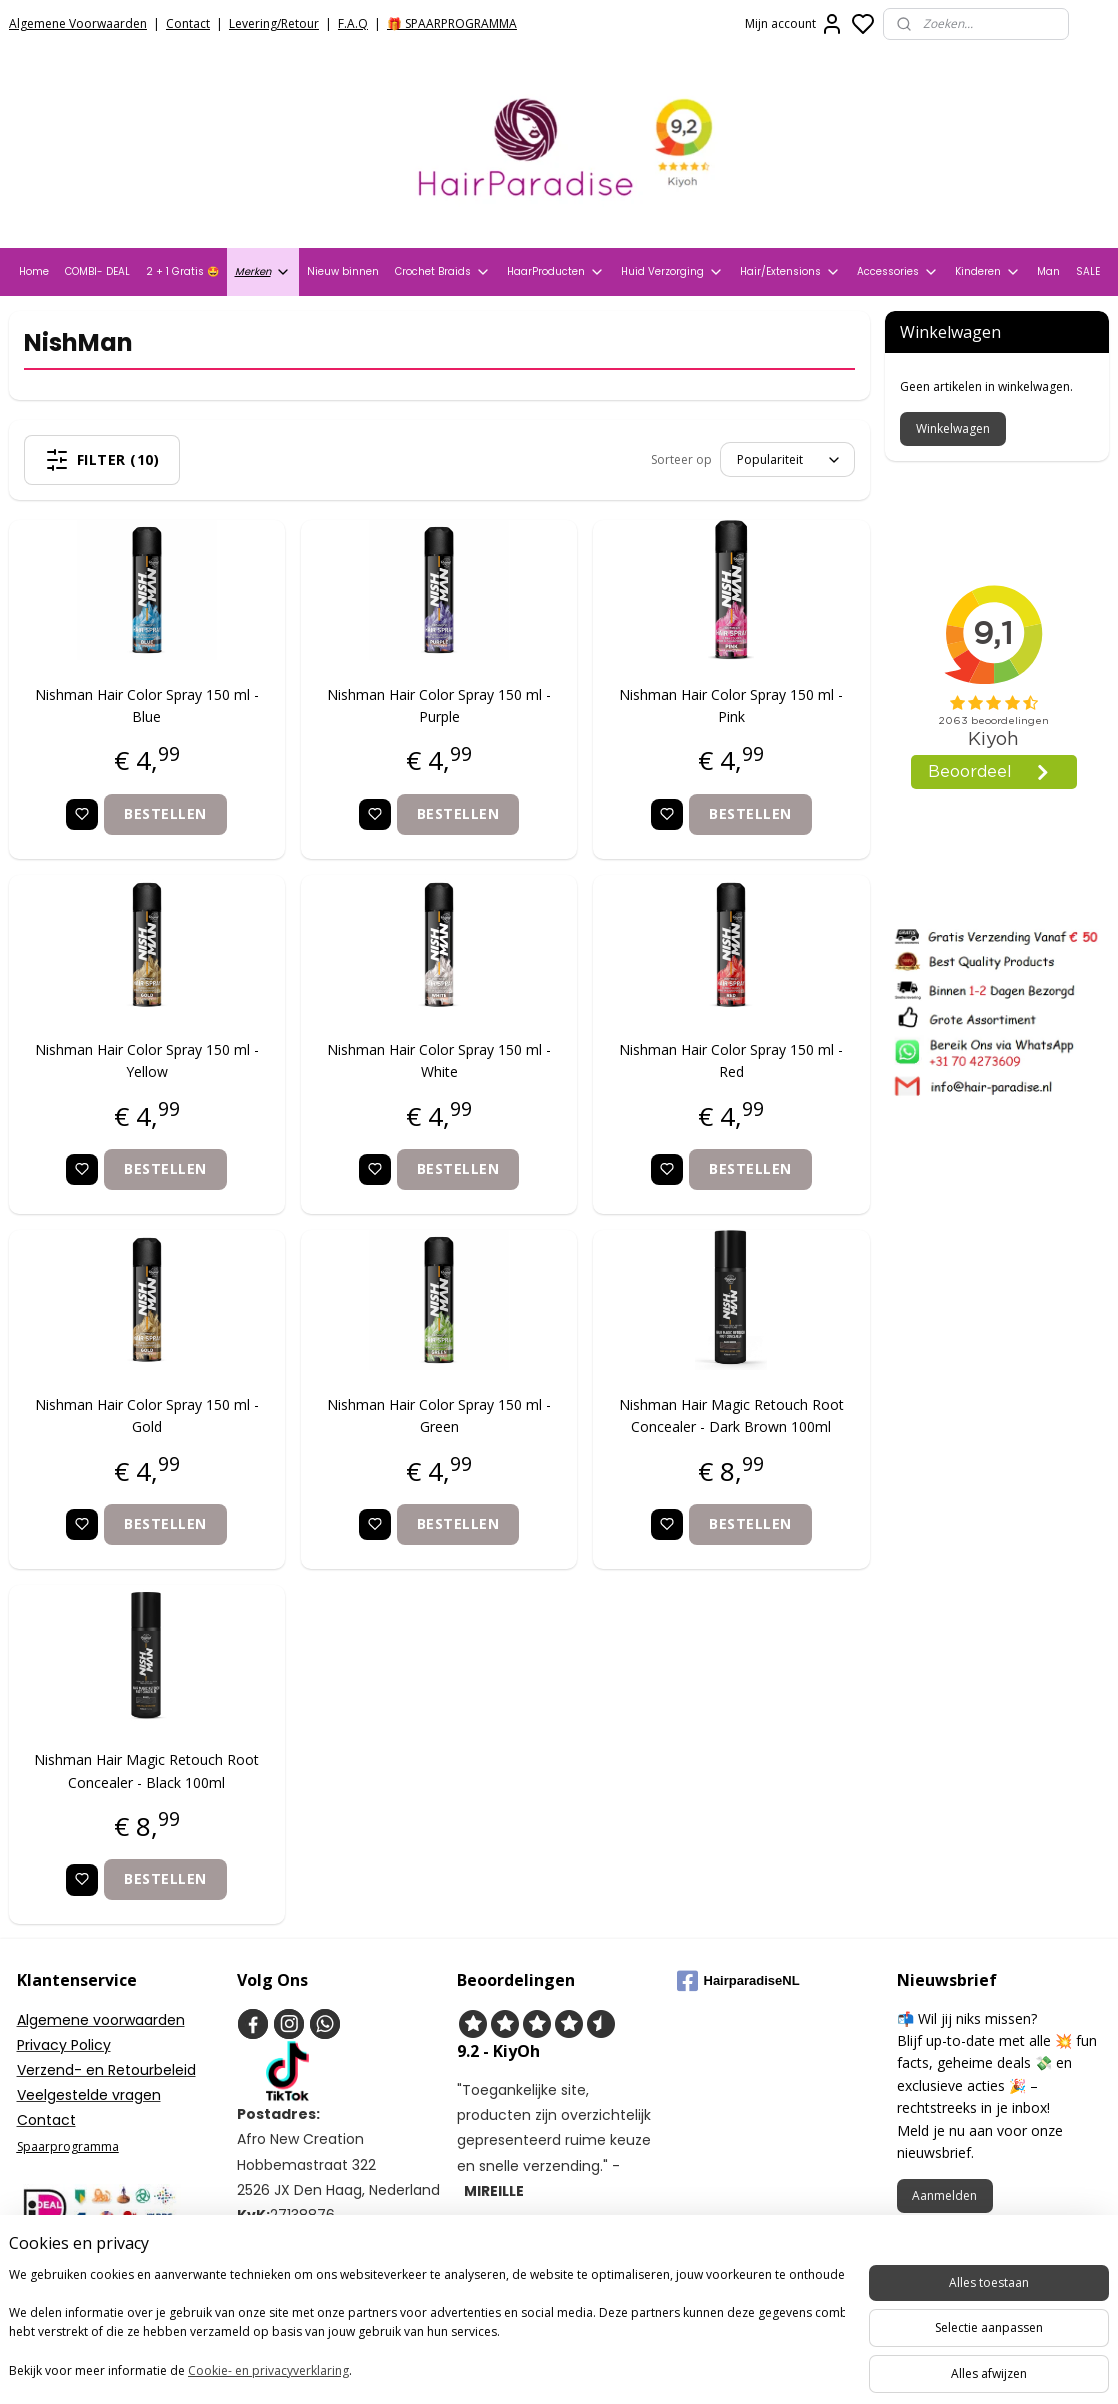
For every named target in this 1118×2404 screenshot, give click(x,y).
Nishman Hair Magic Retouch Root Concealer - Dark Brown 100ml (731, 1415)
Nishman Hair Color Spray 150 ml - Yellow (147, 1060)
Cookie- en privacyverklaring (283, 2370)
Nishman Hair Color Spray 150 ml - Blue (147, 705)
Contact (188, 23)
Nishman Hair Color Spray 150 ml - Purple (440, 705)
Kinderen (988, 272)
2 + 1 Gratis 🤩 (182, 271)
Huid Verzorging (672, 272)
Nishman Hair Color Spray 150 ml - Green (440, 1415)
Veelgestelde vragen (89, 2095)
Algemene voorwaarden (101, 2020)
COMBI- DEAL (97, 271)
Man (1048, 271)
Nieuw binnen (343, 271)
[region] (427, 2325)
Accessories (898, 272)
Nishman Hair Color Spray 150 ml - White (440, 1060)
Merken (263, 272)
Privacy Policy (64, 2045)
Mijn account (794, 24)
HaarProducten (556, 272)
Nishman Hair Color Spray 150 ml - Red (732, 1060)
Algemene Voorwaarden (78, 23)
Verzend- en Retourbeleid (106, 2070)
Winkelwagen (953, 428)
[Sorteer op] (787, 459)
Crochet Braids (443, 272)
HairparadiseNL (738, 1981)
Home (34, 271)
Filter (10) (102, 460)
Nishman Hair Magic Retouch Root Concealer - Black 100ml (147, 1770)
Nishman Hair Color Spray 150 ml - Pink (732, 705)
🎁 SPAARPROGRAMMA (452, 23)
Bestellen (166, 813)
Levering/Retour (274, 23)
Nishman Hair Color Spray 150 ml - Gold (147, 1415)
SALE (1088, 271)
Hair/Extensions (790, 272)
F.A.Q (353, 23)
